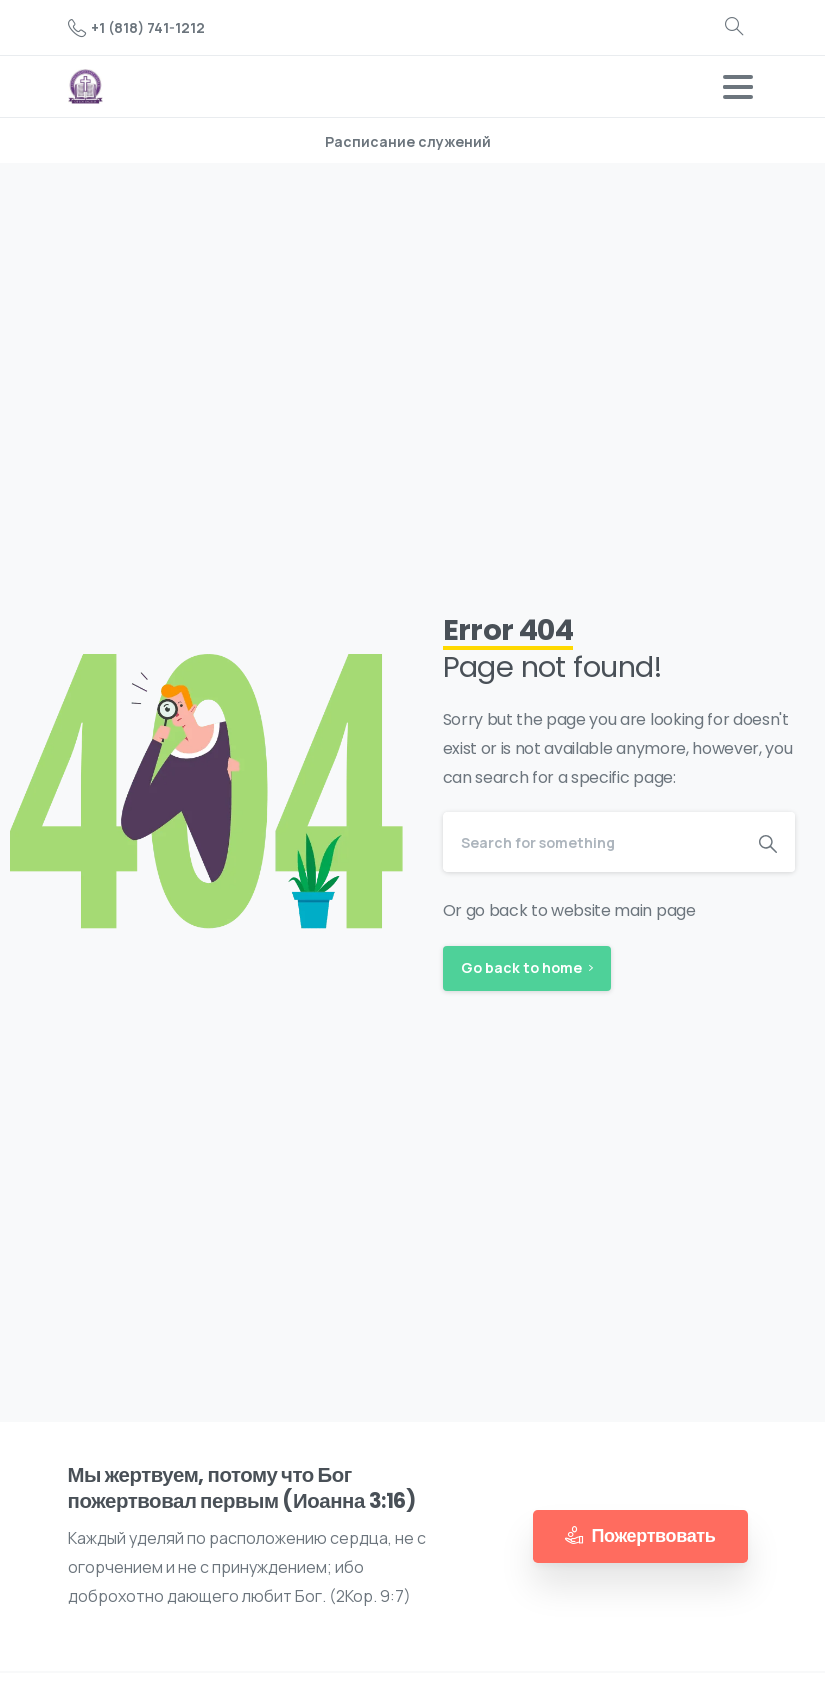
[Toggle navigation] (738, 87)
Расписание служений (408, 142)
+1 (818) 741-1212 (136, 27)
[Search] (592, 842)
